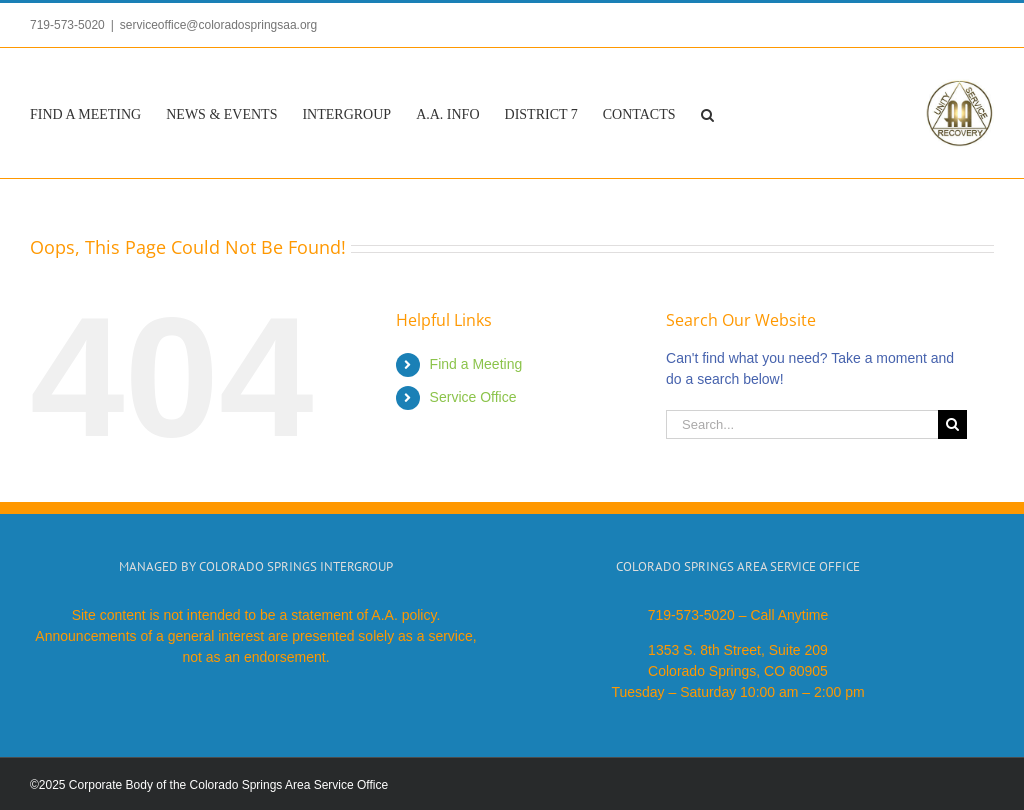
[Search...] (802, 424)
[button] (707, 113)
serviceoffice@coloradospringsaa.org (218, 25)
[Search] (952, 424)
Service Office (473, 397)
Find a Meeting (476, 364)
